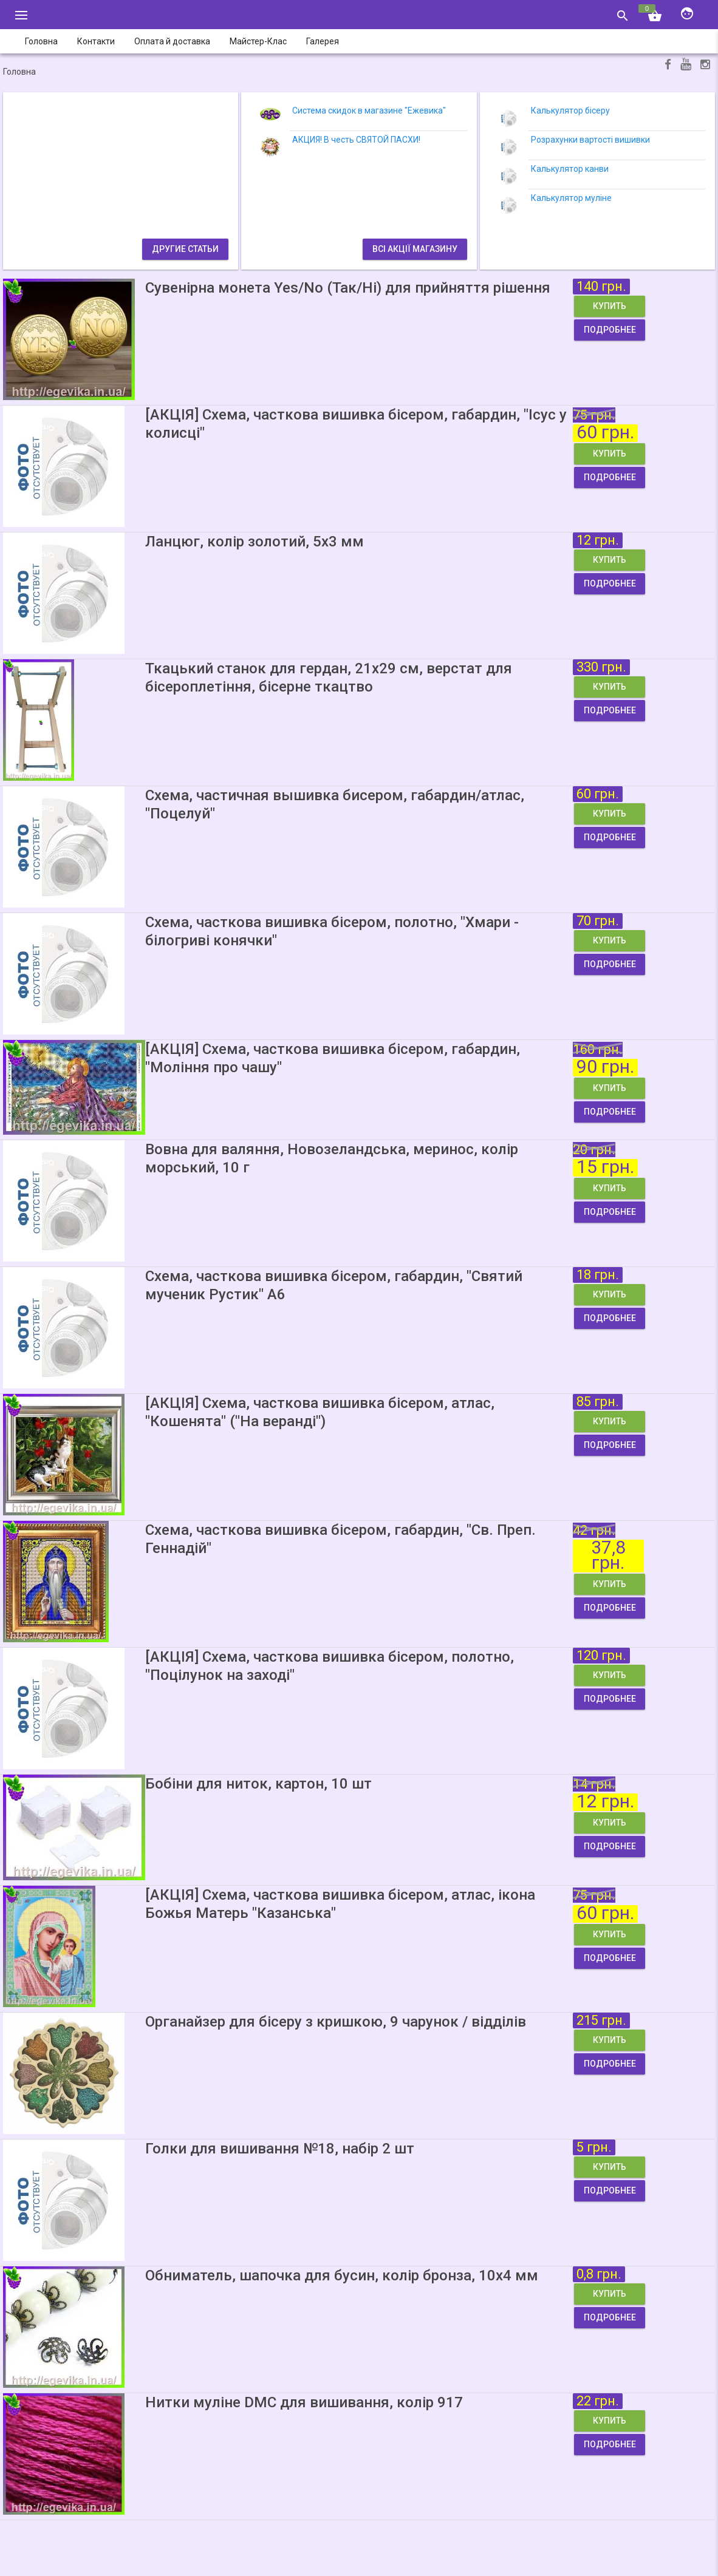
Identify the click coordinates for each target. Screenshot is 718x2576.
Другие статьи (185, 249)
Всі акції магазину (414, 249)
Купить (609, 306)
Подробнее (610, 330)
